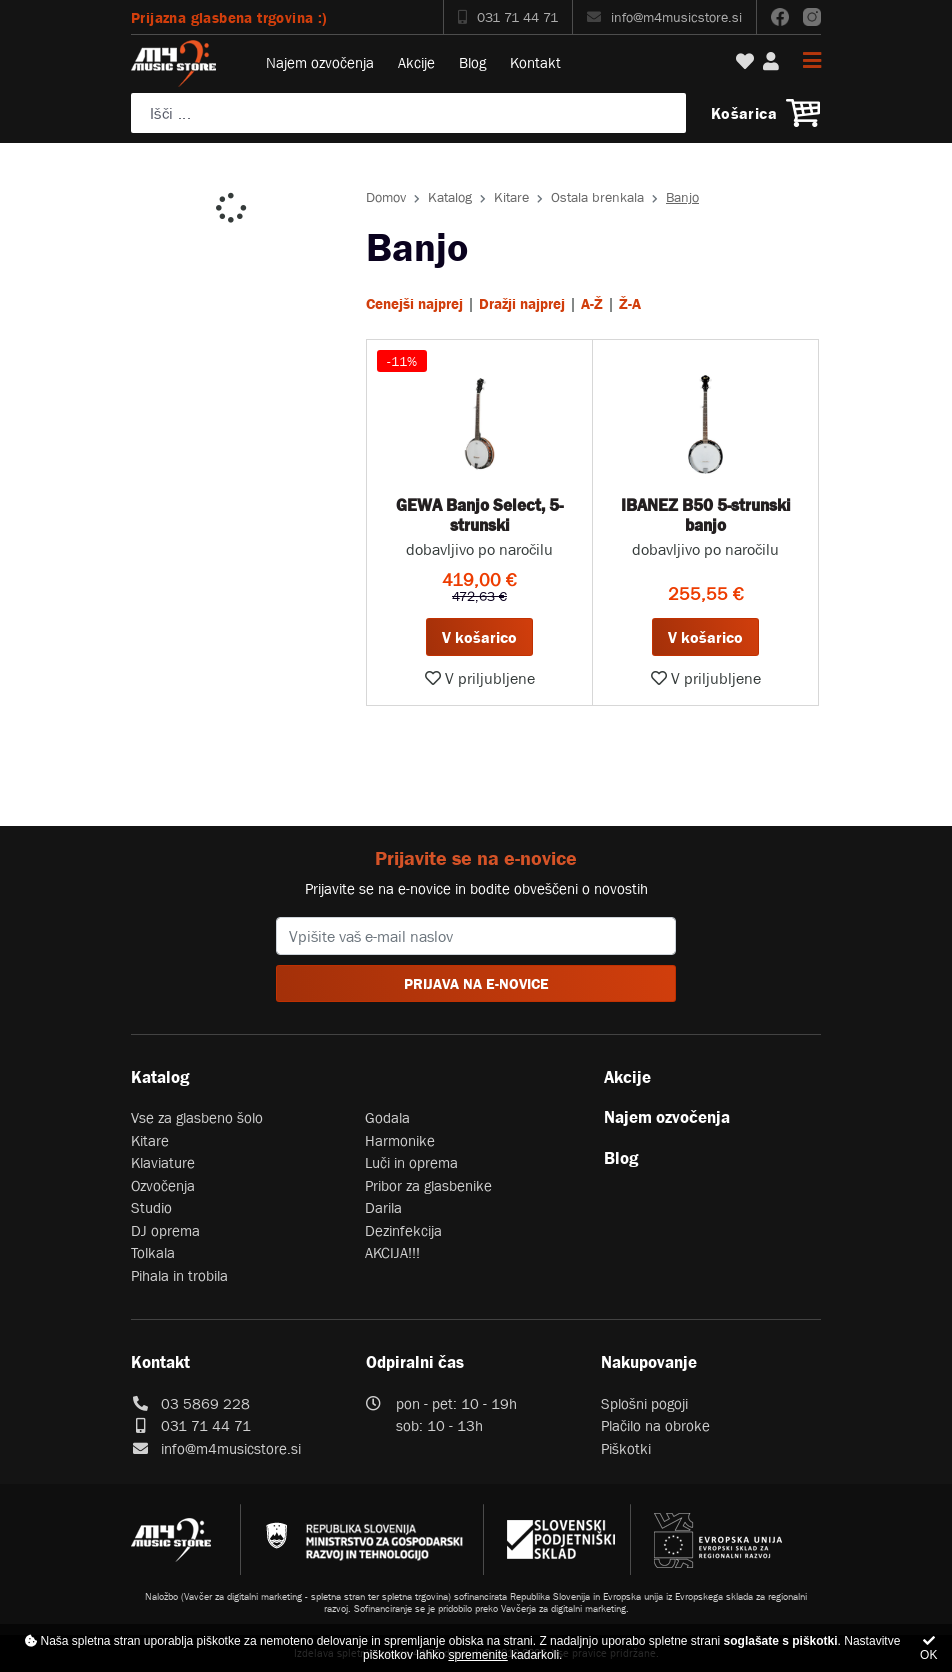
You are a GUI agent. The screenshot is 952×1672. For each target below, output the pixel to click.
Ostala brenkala (597, 197)
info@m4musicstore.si (664, 17)
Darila (383, 1207)
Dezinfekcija (403, 1230)
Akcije (416, 62)
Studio (151, 1207)
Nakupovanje (649, 1362)
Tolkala (153, 1252)
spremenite (477, 1655)
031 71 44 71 (508, 17)
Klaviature (163, 1162)
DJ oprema (165, 1230)
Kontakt (535, 62)
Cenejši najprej (414, 303)
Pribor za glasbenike (428, 1185)
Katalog (450, 197)
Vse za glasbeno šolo (197, 1117)
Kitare (511, 197)
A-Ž (592, 303)
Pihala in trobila (179, 1275)
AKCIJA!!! (392, 1252)
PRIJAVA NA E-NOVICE (476, 983)
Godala (387, 1117)
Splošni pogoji (644, 1403)
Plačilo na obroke (655, 1425)
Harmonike (400, 1140)
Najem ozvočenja (320, 62)
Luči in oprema (411, 1162)
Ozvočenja (163, 1185)
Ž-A (630, 303)
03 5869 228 (205, 1403)
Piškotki (626, 1448)
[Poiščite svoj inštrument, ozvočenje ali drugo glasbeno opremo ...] (408, 113)
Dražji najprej (522, 303)
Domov (386, 197)
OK (928, 1648)
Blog (472, 62)
